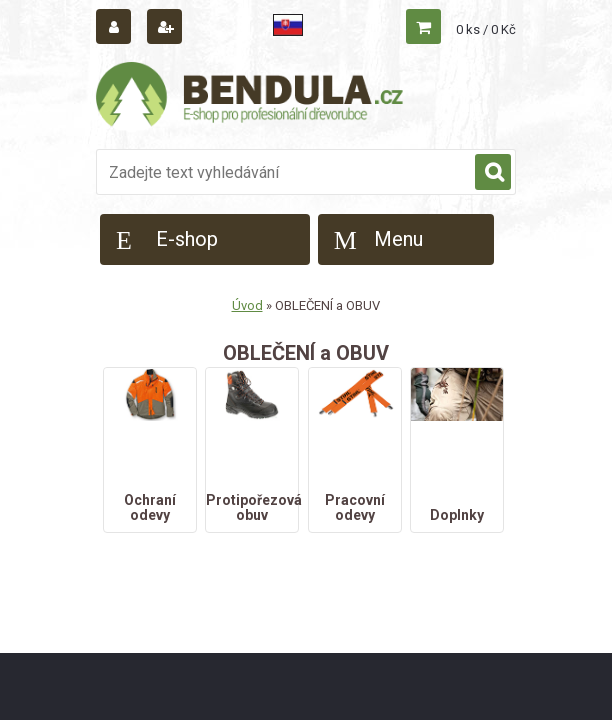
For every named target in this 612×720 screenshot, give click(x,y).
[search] (493, 173)
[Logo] (251, 97)
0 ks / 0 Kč (486, 29)
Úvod (247, 305)
